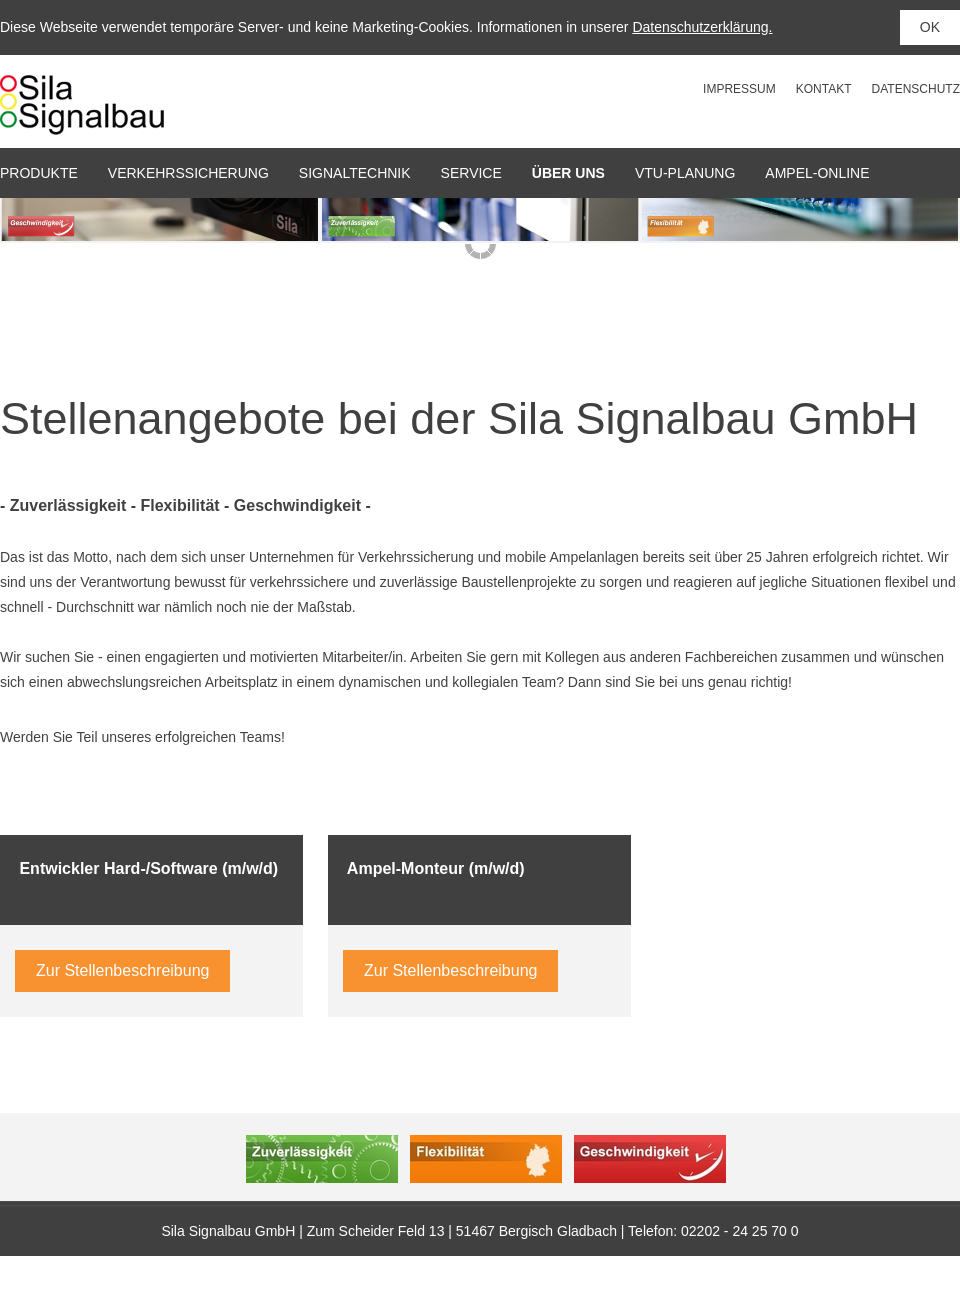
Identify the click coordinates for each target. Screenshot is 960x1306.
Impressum (739, 89)
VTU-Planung (685, 173)
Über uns (568, 173)
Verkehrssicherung (188, 173)
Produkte (39, 173)
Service (471, 173)
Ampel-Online (817, 173)
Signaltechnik (355, 173)
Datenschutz (916, 89)
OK (930, 27)
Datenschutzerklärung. (702, 27)
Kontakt (824, 89)
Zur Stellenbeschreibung (122, 970)
